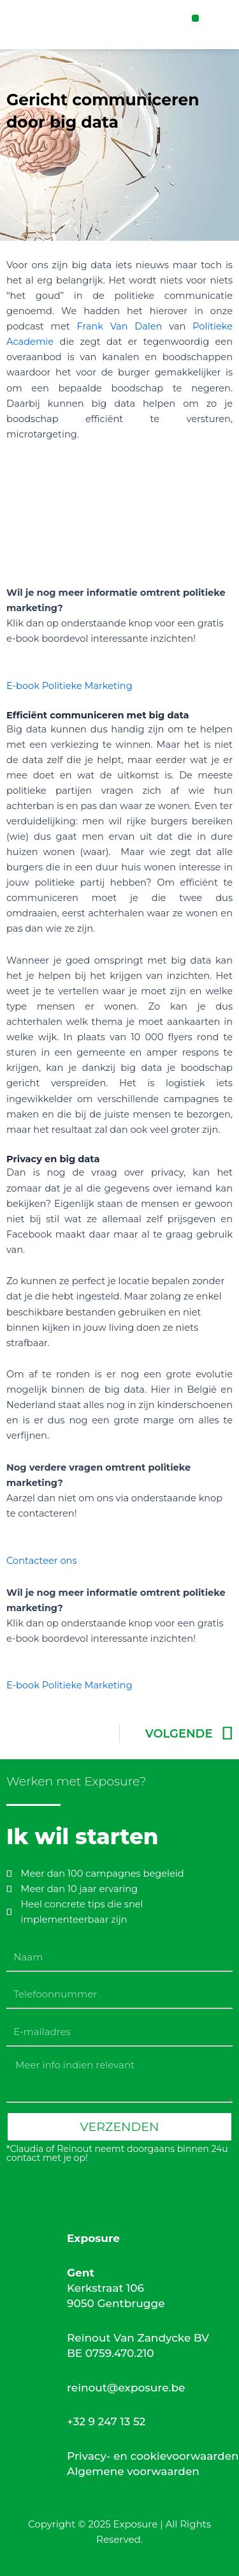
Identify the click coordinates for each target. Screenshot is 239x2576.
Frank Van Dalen (119, 326)
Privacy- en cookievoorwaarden (153, 2456)
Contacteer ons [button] (41, 1560)
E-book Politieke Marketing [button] (69, 686)
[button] (195, 18)
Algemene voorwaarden (133, 2471)
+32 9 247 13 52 (106, 2421)
